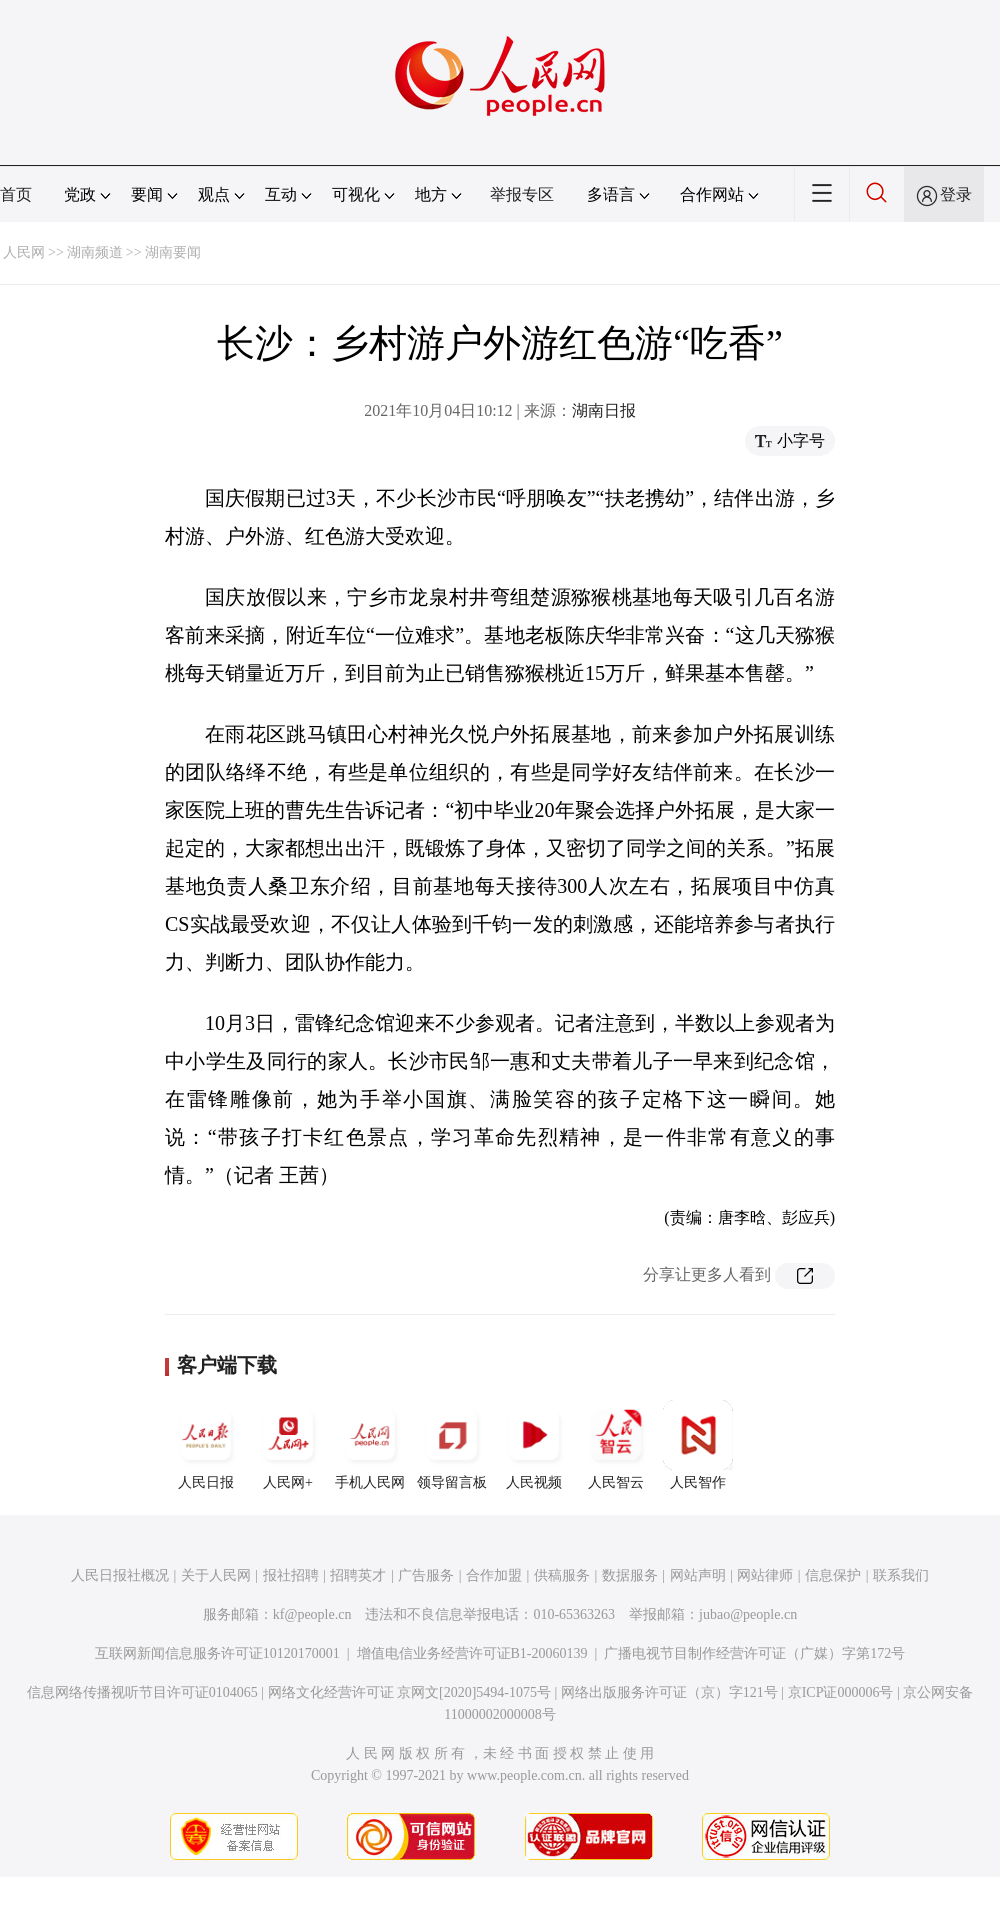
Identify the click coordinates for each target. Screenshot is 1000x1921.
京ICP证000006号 (841, 1692)
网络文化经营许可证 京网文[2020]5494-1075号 (410, 1692)
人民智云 (616, 1445)
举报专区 (522, 194)
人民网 (24, 252)
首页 (16, 194)
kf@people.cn (312, 1614)
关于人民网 (216, 1575)
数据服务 (630, 1575)
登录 (956, 194)
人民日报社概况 (120, 1575)
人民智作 (698, 1445)
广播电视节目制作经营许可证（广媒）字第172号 (754, 1653)
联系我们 (901, 1575)
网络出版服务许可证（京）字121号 (669, 1692)
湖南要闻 (173, 252)
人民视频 (534, 1445)
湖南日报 (604, 410)
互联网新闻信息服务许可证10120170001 (217, 1653)
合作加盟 (494, 1575)
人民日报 (206, 1445)
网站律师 (765, 1575)
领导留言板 (452, 1445)
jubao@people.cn (748, 1614)
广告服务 (426, 1575)
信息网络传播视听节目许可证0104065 (142, 1692)
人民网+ (288, 1445)
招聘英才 (358, 1575)
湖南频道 (95, 252)
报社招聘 (291, 1575)
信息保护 (833, 1575)
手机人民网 (370, 1445)
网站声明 (698, 1575)
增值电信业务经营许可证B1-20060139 (472, 1653)
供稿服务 (562, 1575)
